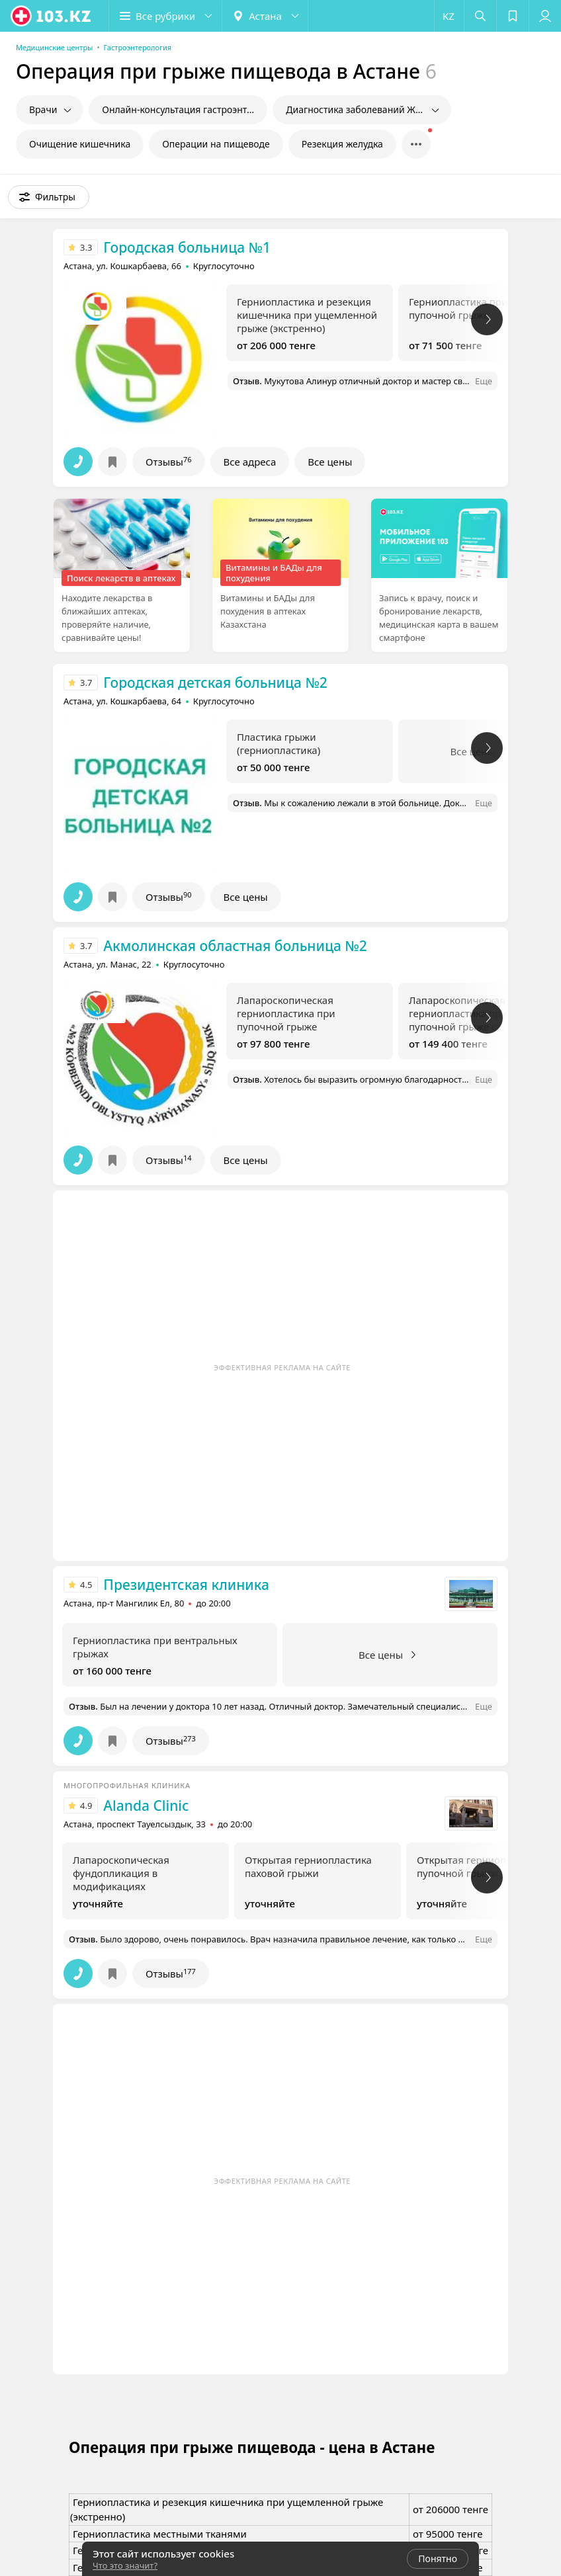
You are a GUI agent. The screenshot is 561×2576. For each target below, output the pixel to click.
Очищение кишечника (79, 144)
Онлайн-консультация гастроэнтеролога (184, 109)
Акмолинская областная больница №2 (235, 946)
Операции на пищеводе (216, 144)
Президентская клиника (186, 1585)
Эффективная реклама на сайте (282, 1367)
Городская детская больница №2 (215, 682)
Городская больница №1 (187, 247)
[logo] (52, 15)
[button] (165, 16)
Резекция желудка (342, 144)
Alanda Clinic (146, 1805)
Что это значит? (125, 2565)
